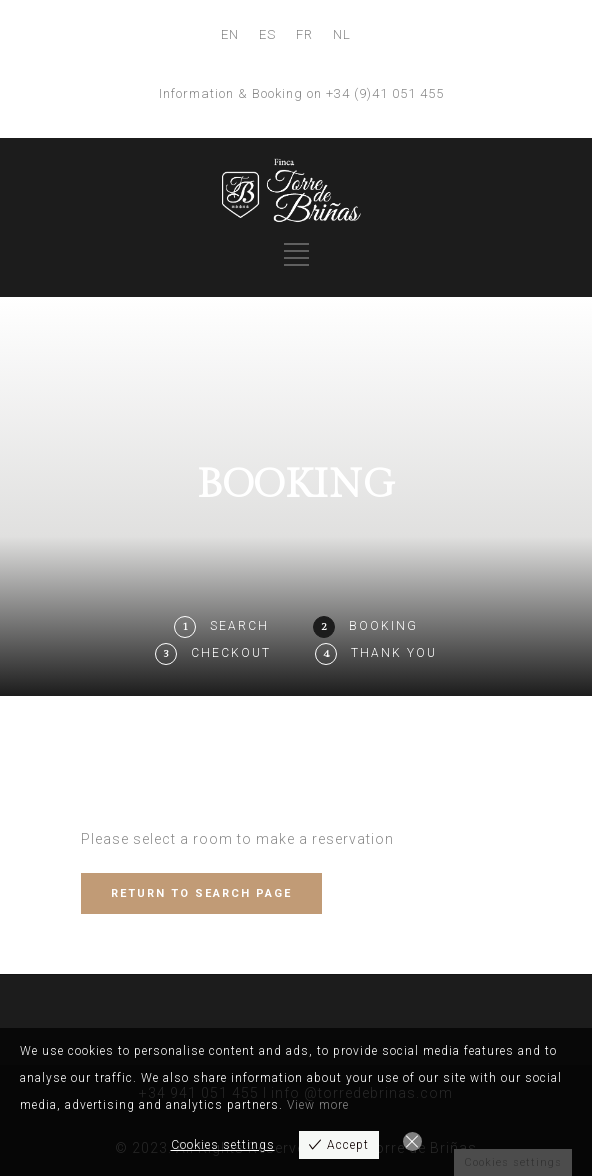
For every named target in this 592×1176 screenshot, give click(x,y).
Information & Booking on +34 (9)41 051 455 (301, 93)
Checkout (231, 653)
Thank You (394, 653)
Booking (383, 626)
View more (318, 1105)
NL (342, 34)
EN (230, 34)
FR (304, 34)
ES (267, 34)
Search (239, 626)
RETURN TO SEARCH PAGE (201, 893)
